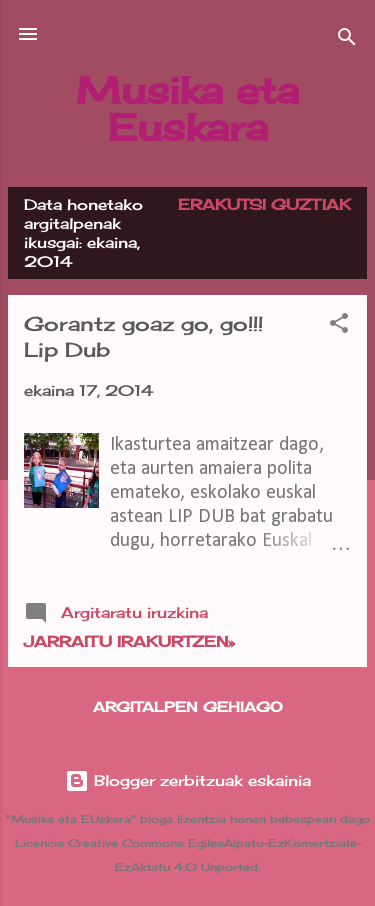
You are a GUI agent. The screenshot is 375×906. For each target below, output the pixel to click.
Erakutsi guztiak (264, 204)
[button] (339, 326)
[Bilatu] (347, 40)
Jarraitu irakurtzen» (129, 641)
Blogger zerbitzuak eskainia (188, 780)
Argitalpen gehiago (188, 706)
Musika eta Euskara (187, 108)
